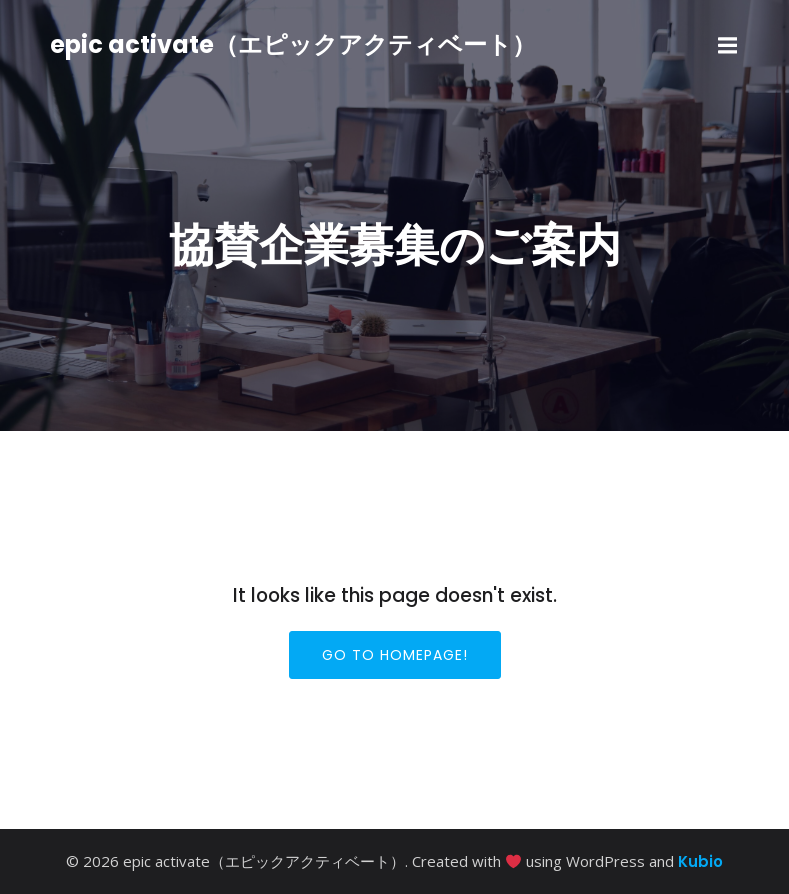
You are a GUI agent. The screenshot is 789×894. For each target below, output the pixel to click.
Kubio (700, 861)
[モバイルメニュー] (728, 46)
